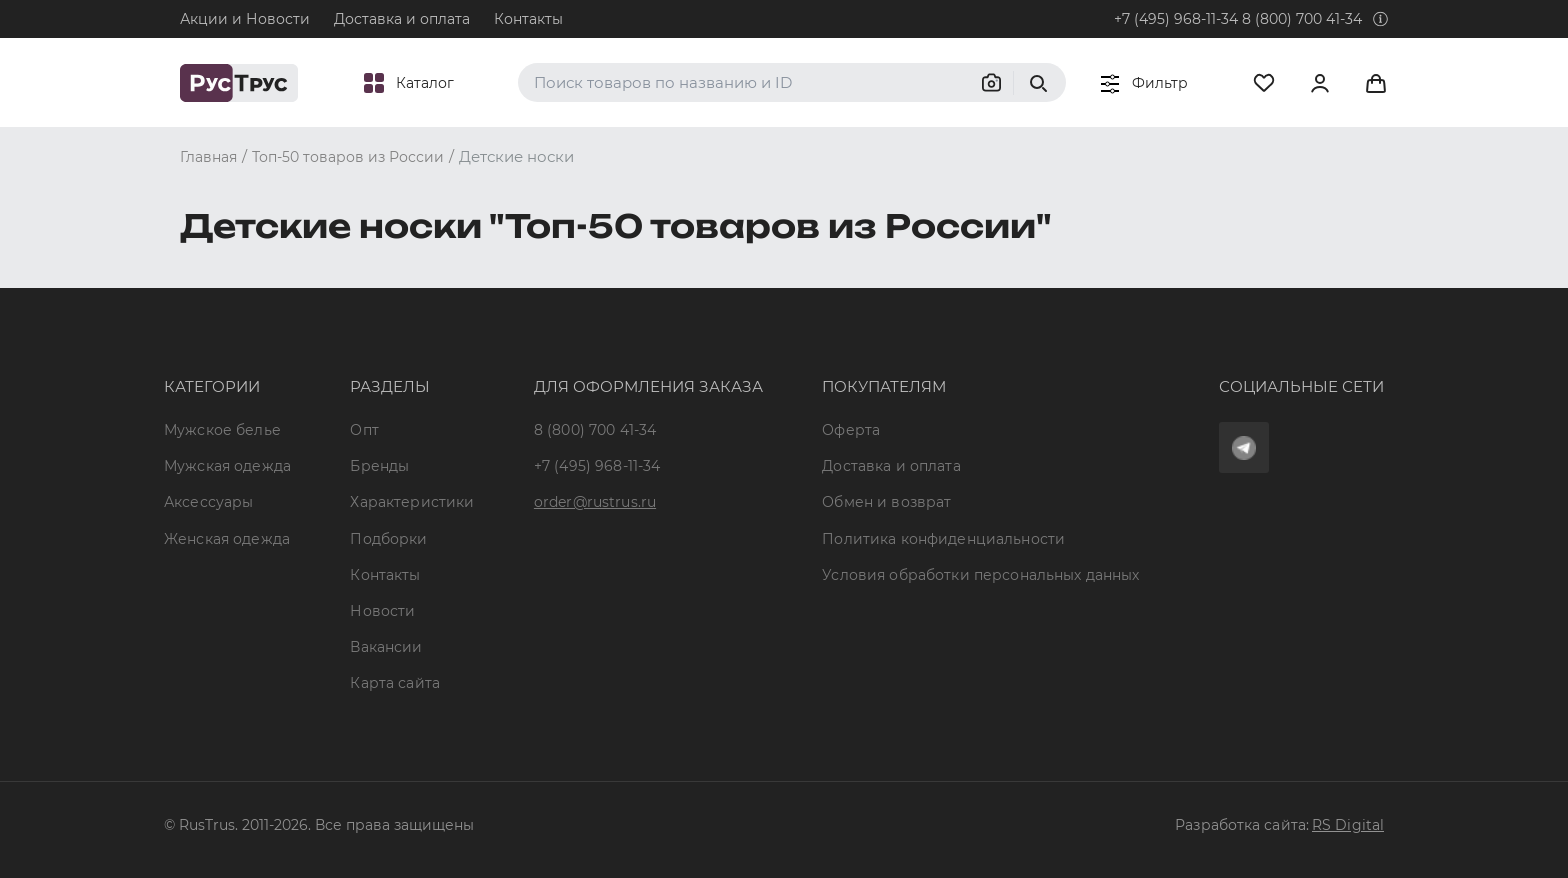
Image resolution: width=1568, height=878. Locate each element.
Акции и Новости (245, 19)
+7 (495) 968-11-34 (1176, 19)
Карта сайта (395, 683)
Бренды (379, 466)
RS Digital (1348, 825)
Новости (382, 611)
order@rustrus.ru (595, 502)
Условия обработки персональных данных (980, 575)
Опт (364, 430)
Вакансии (386, 647)
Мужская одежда (227, 466)
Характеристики (412, 502)
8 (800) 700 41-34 (1302, 19)
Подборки (388, 539)
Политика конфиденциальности (943, 539)
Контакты (528, 19)
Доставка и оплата (402, 19)
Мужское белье (222, 430)
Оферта (851, 430)
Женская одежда (227, 539)
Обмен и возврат (886, 502)
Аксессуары (208, 502)
